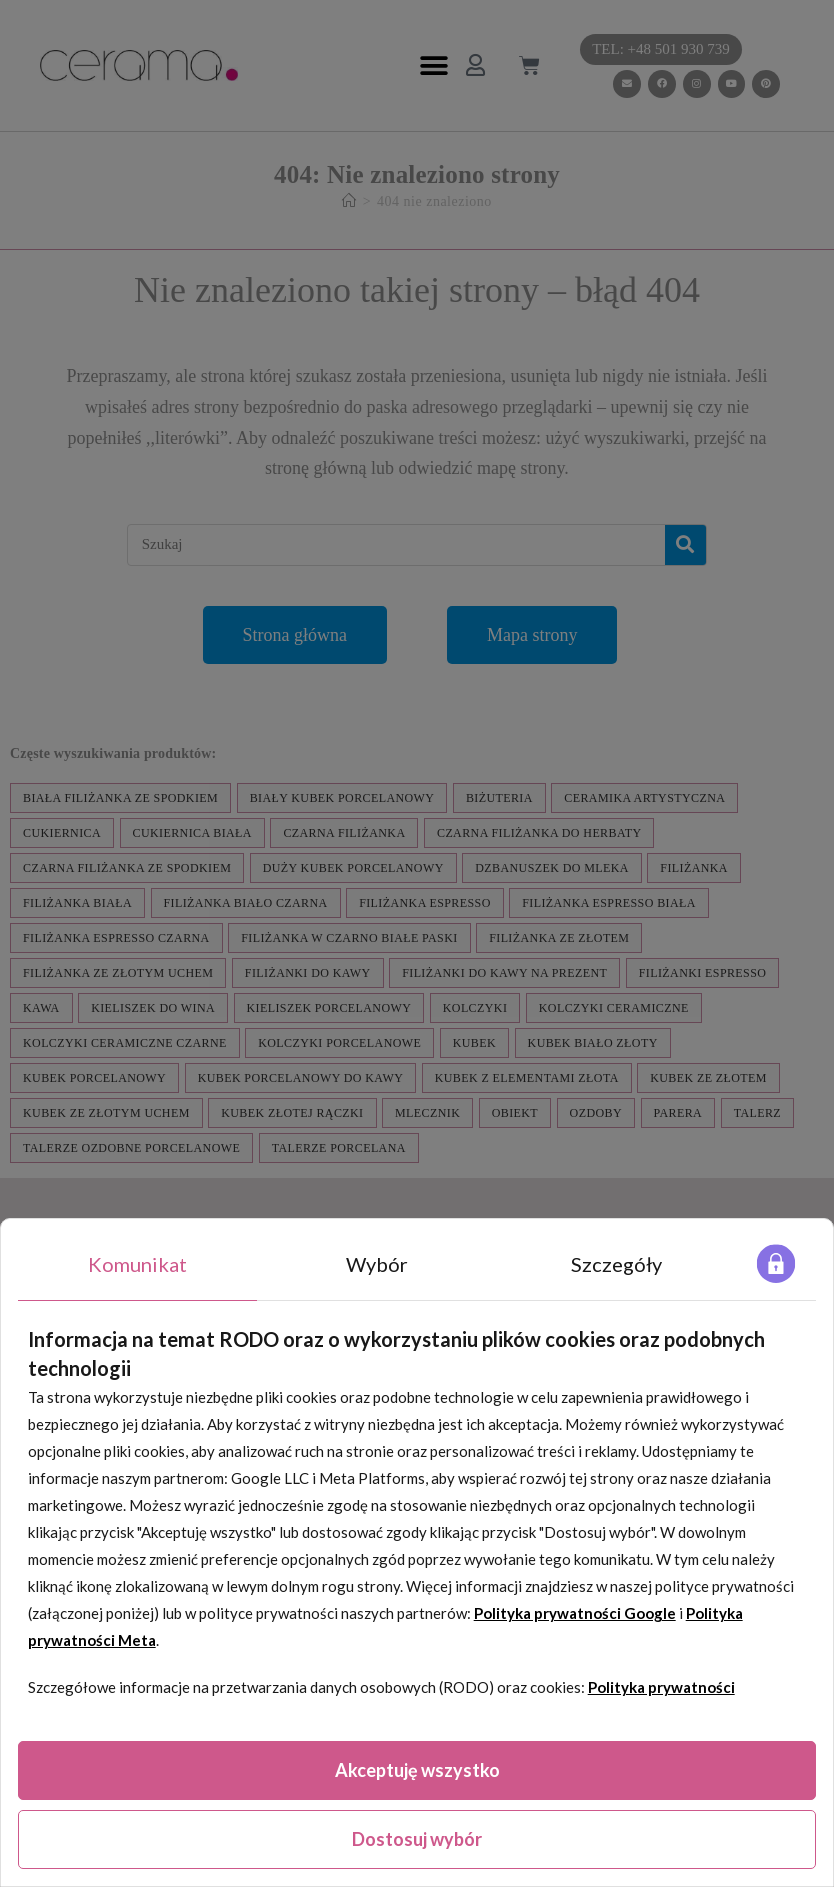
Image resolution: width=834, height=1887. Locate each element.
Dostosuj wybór (417, 1839)
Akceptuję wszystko (417, 1770)
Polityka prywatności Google (575, 1613)
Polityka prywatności (661, 1687)
